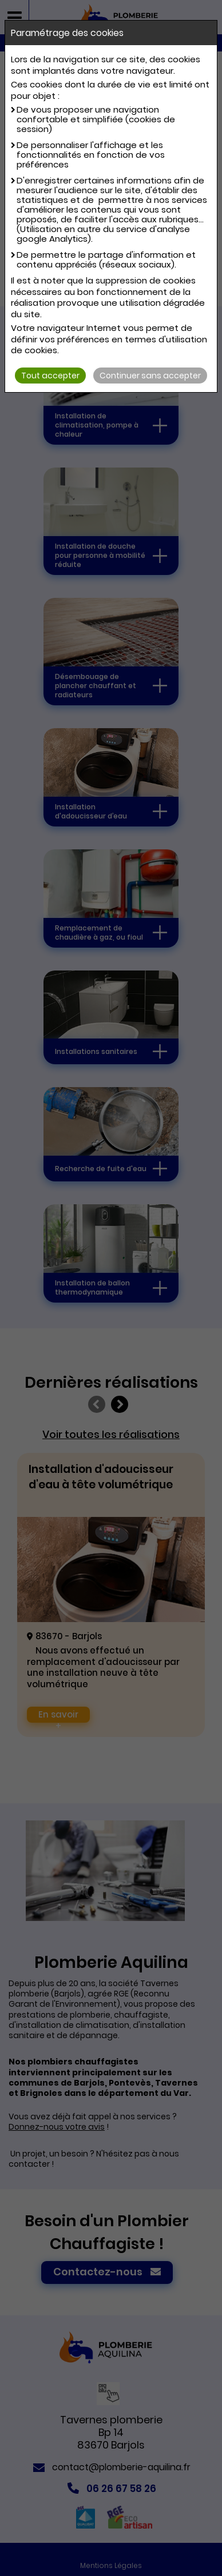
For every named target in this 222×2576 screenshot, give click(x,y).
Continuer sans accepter (150, 375)
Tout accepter (50, 375)
